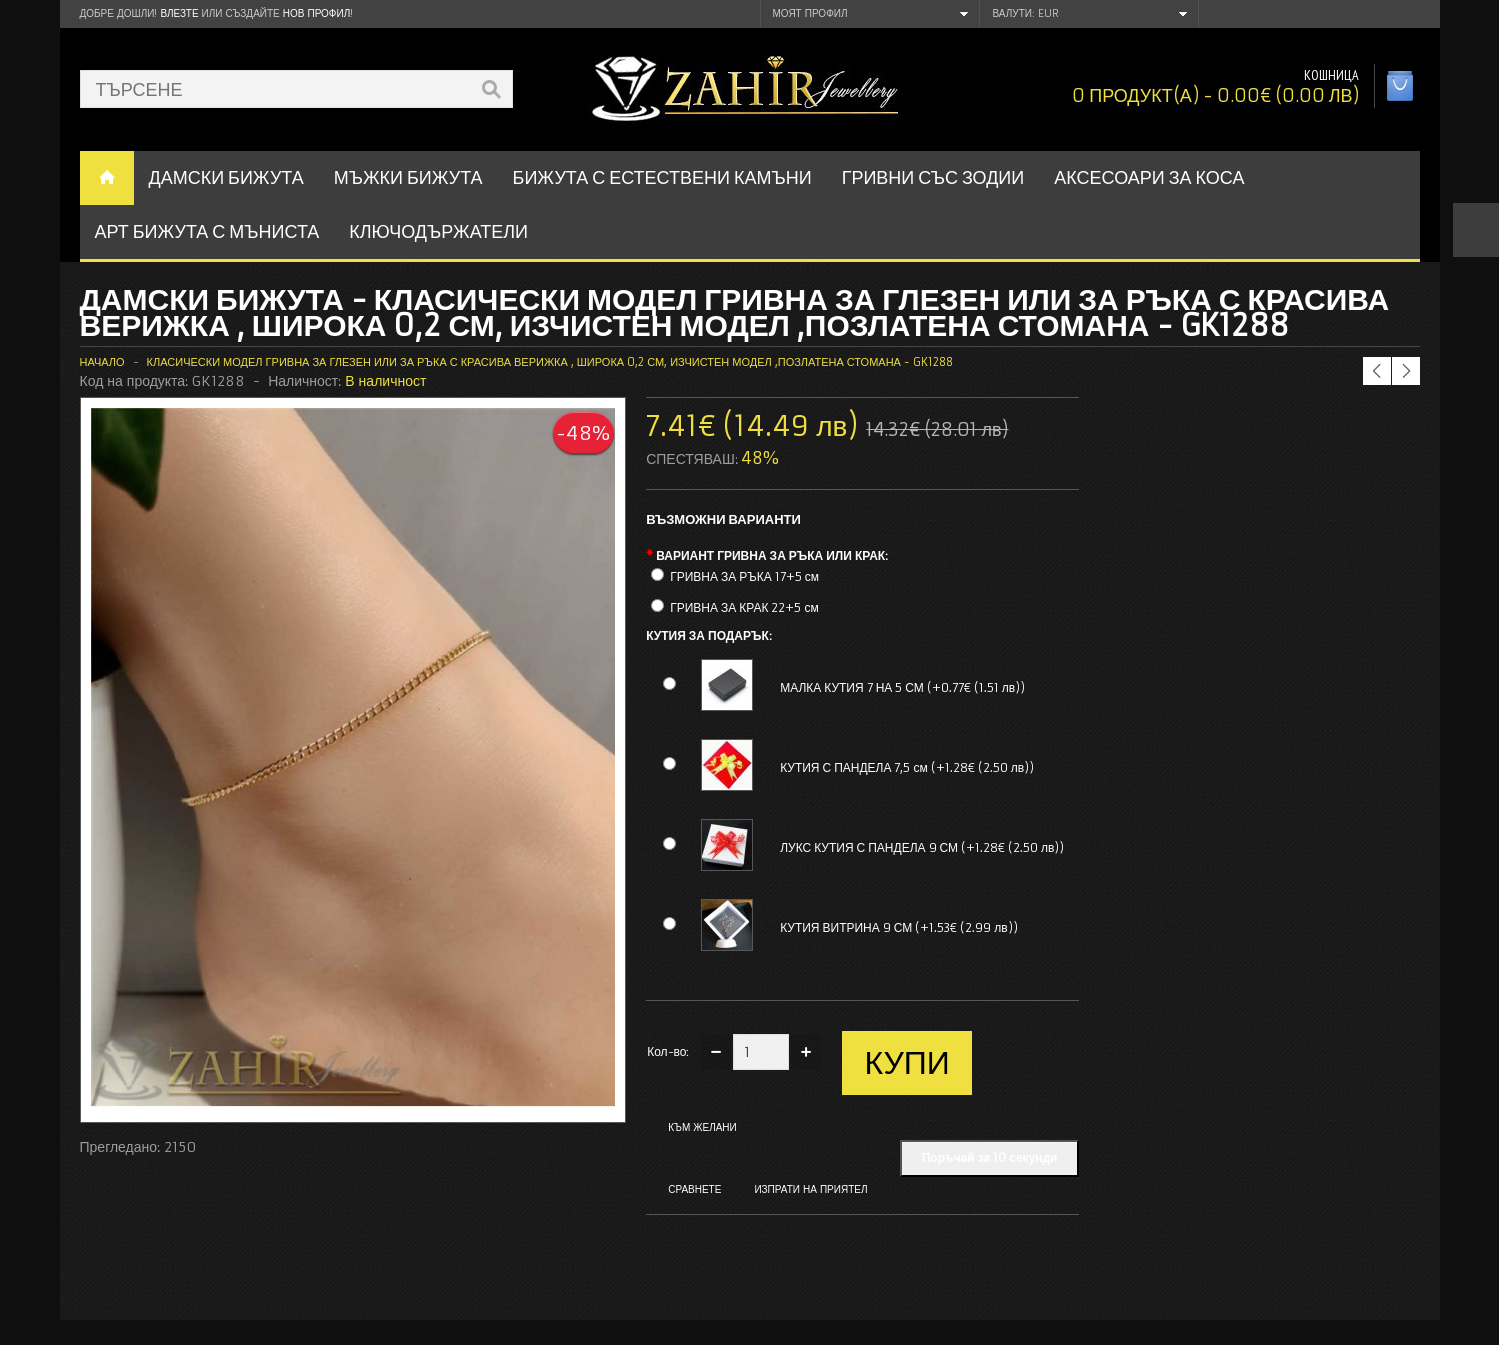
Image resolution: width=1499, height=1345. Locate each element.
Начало (102, 362)
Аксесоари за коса (1149, 177)
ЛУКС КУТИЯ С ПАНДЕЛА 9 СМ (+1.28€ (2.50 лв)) (922, 847)
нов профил (316, 13)
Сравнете (694, 1189)
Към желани (702, 1127)
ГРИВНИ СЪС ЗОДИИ (933, 177)
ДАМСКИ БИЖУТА (226, 177)
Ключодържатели (438, 231)
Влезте (179, 13)
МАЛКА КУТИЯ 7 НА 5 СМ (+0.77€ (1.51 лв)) (902, 687)
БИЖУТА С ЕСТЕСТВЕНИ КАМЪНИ (662, 177)
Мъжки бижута (408, 177)
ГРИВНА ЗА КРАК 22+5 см (744, 607)
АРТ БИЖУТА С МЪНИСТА (207, 231)
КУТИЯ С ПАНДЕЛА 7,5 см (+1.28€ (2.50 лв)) (907, 767)
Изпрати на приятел (810, 1189)
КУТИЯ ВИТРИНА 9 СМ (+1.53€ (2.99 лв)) (899, 927)
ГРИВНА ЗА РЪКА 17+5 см (744, 576)
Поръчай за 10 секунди (990, 1157)
